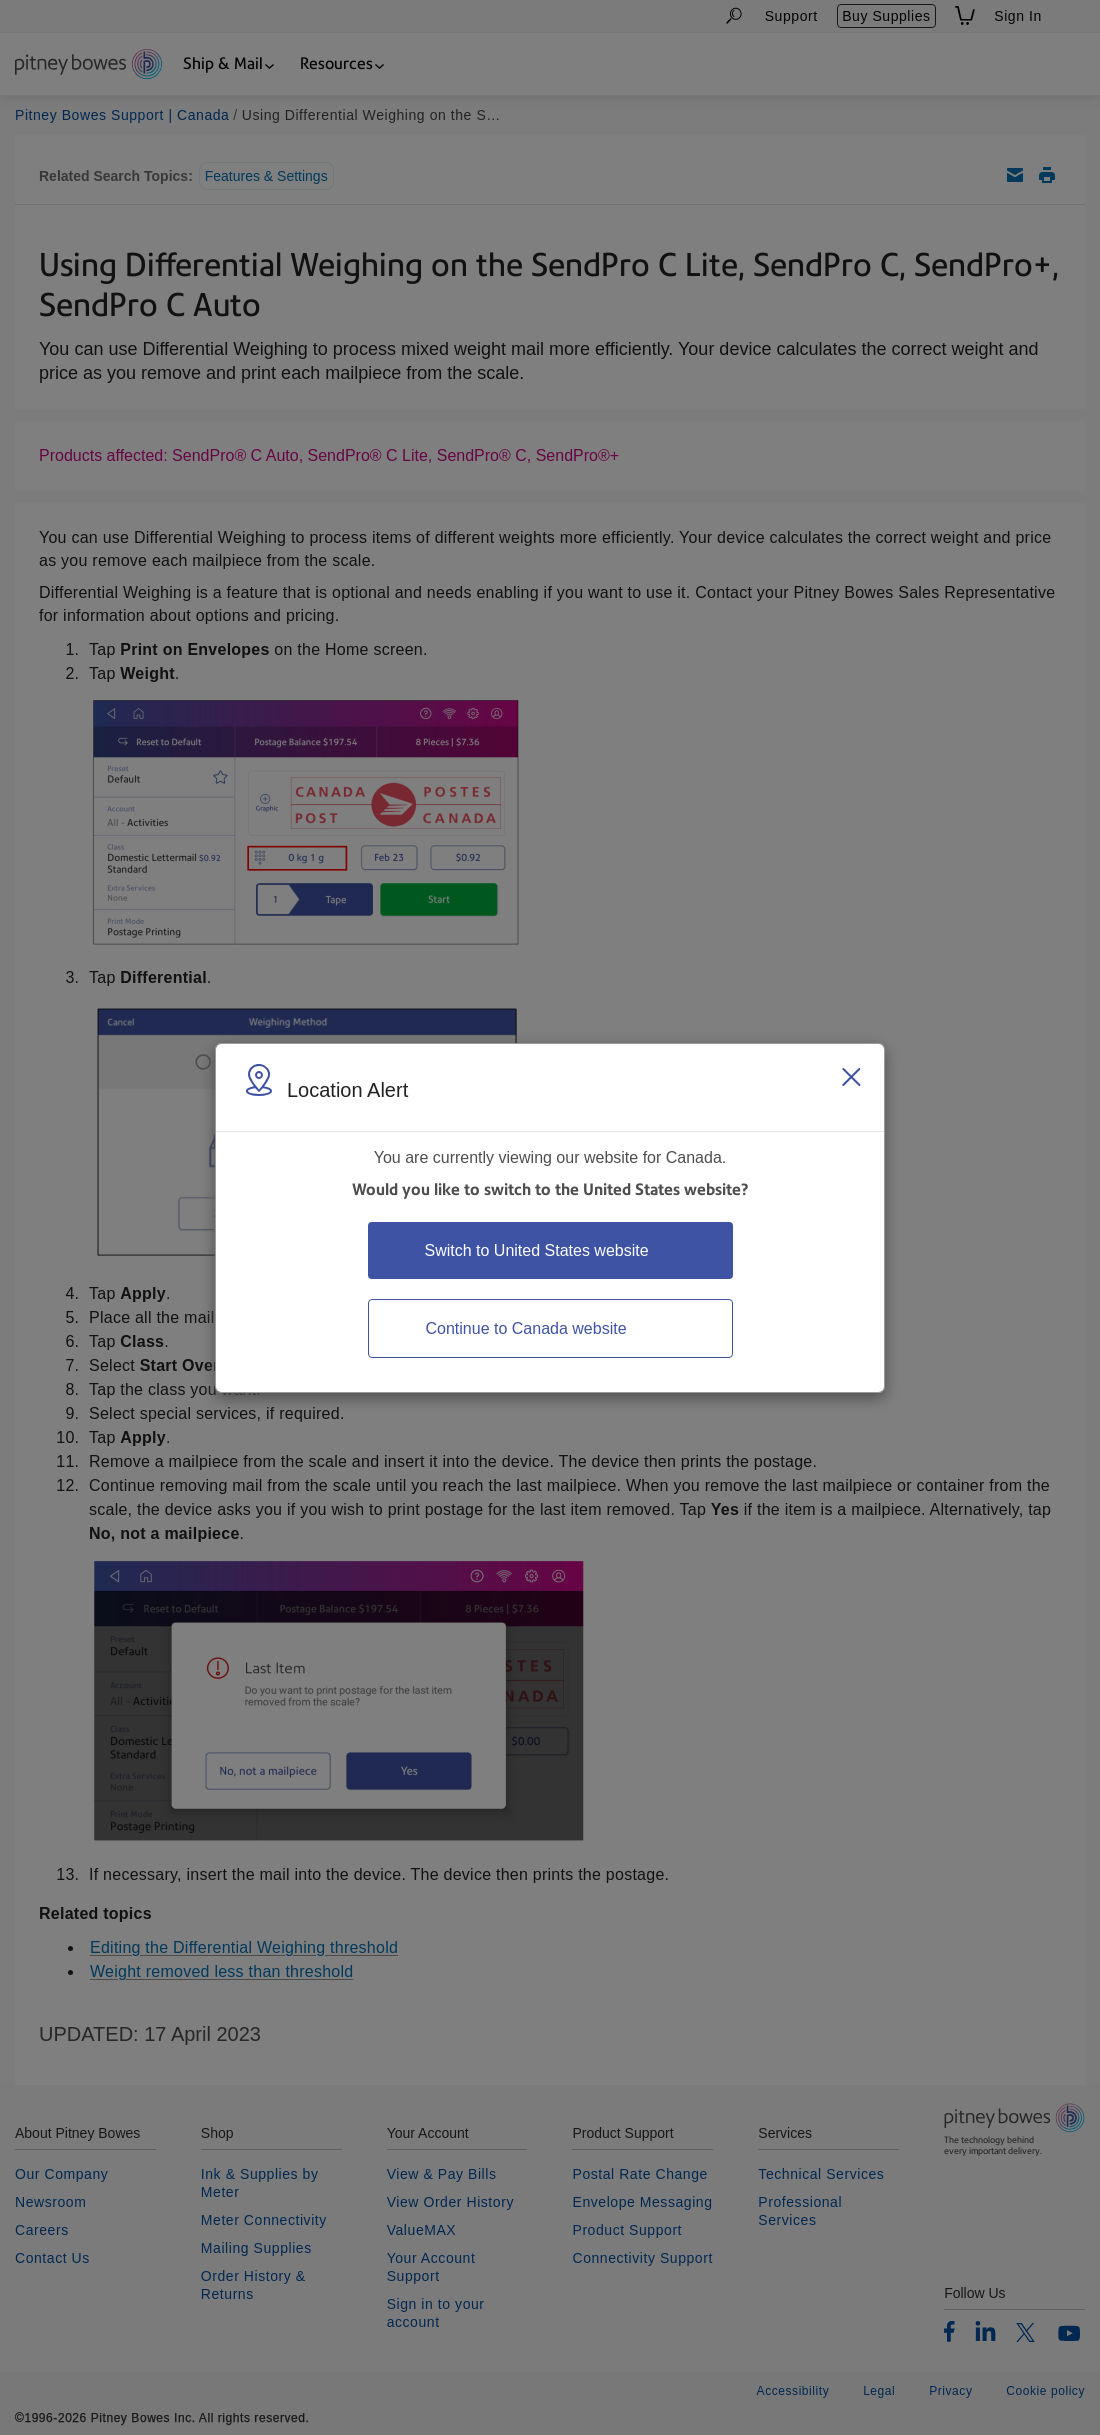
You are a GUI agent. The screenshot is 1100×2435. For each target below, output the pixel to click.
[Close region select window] (851, 1077)
